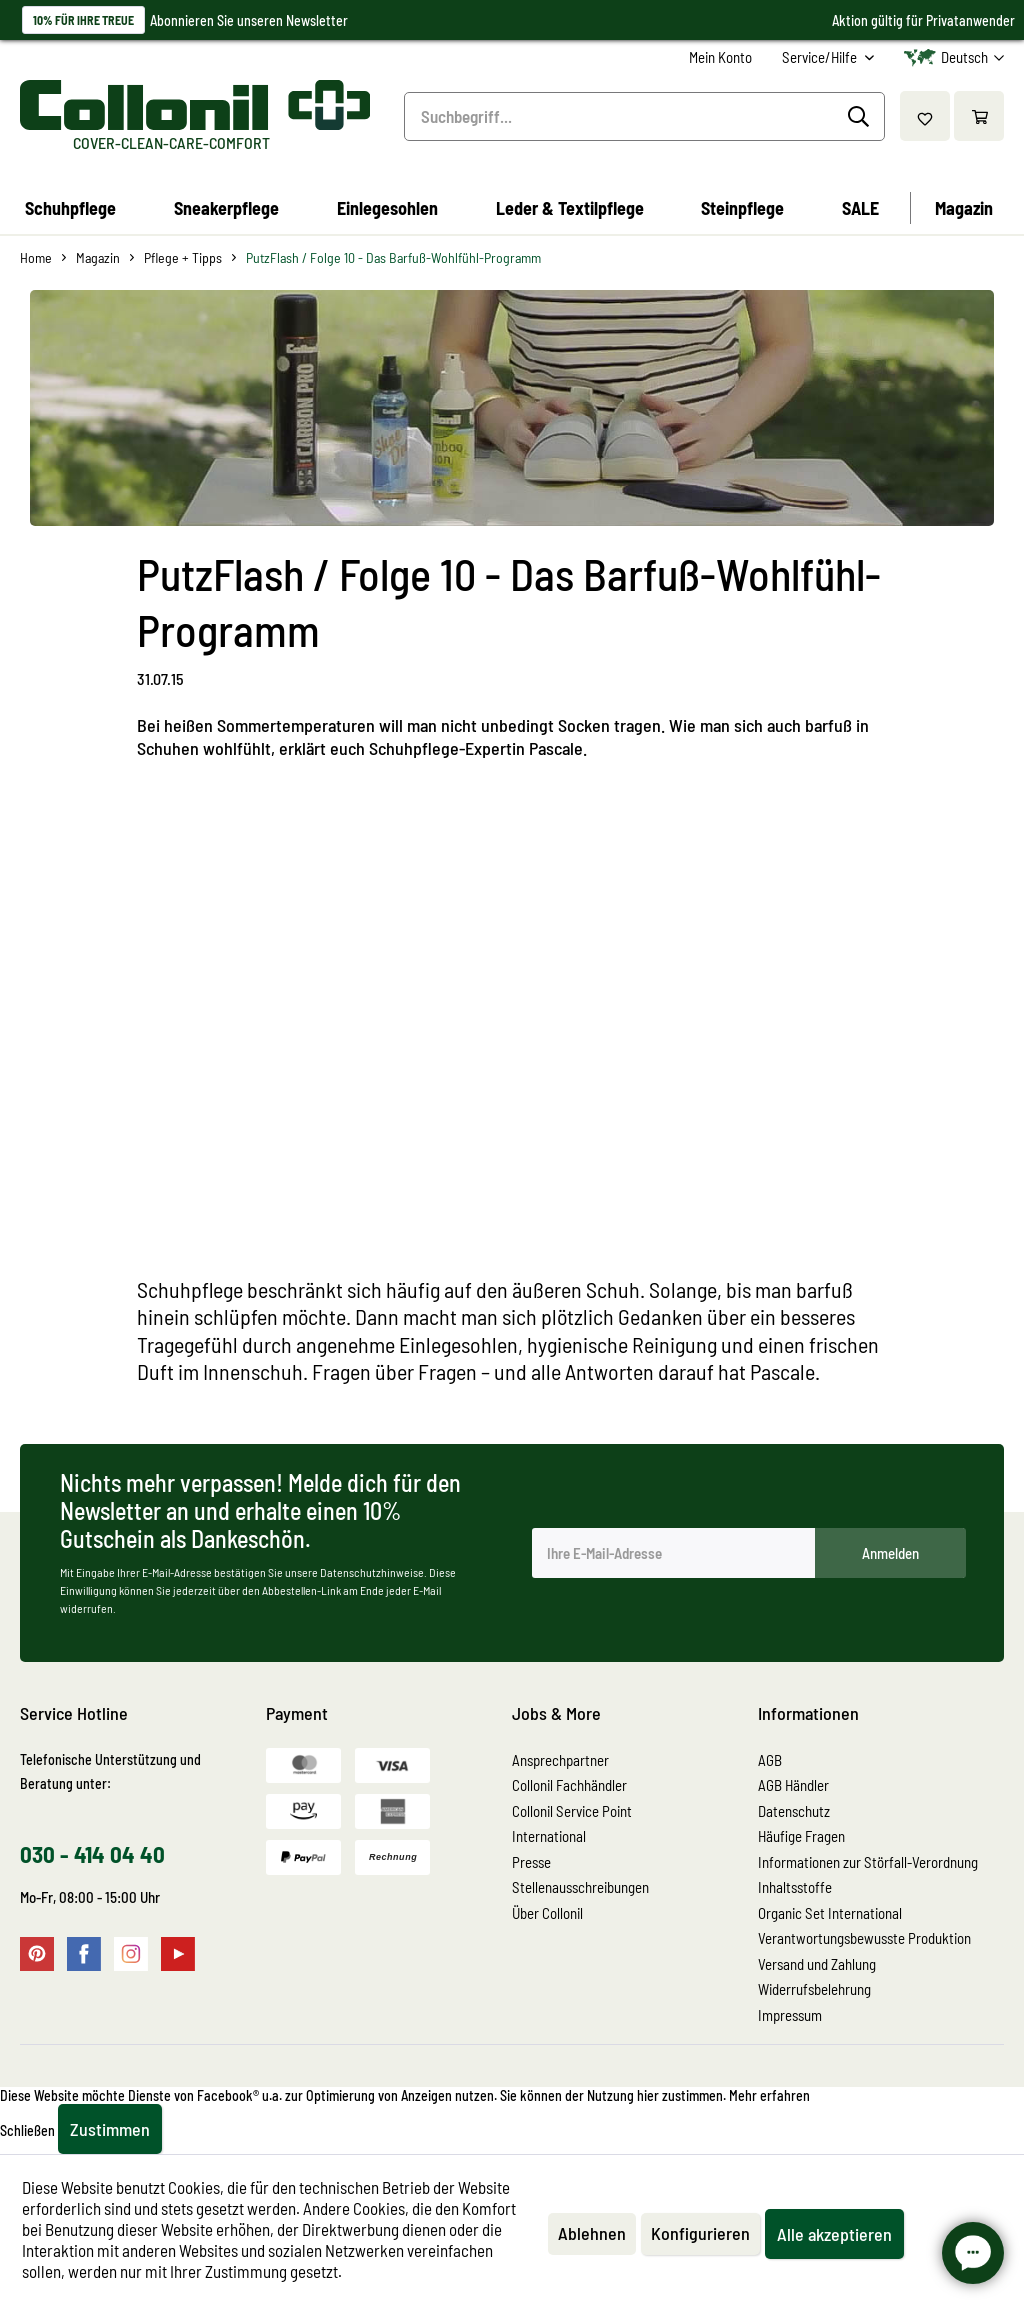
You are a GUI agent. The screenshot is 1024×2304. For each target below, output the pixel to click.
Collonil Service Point (572, 1811)
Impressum (790, 2015)
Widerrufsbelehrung (814, 1989)
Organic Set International (830, 1913)
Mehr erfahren (769, 2095)
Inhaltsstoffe (795, 1887)
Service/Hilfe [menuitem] (821, 57)
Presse (531, 1862)
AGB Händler (793, 1785)
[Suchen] (861, 117)
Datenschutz (794, 1811)
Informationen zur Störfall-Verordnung (868, 1862)
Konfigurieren (700, 2233)
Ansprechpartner (560, 1760)
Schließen (27, 2130)
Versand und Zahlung (817, 1964)
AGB (770, 1760)
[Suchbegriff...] (644, 116)
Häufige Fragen (801, 1836)
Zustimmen (110, 2129)
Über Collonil (547, 1913)
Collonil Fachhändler (569, 1785)
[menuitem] (720, 57)
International (549, 1836)
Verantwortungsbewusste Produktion (864, 1938)
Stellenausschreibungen (580, 1887)
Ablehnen (592, 2233)
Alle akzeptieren (834, 2234)
